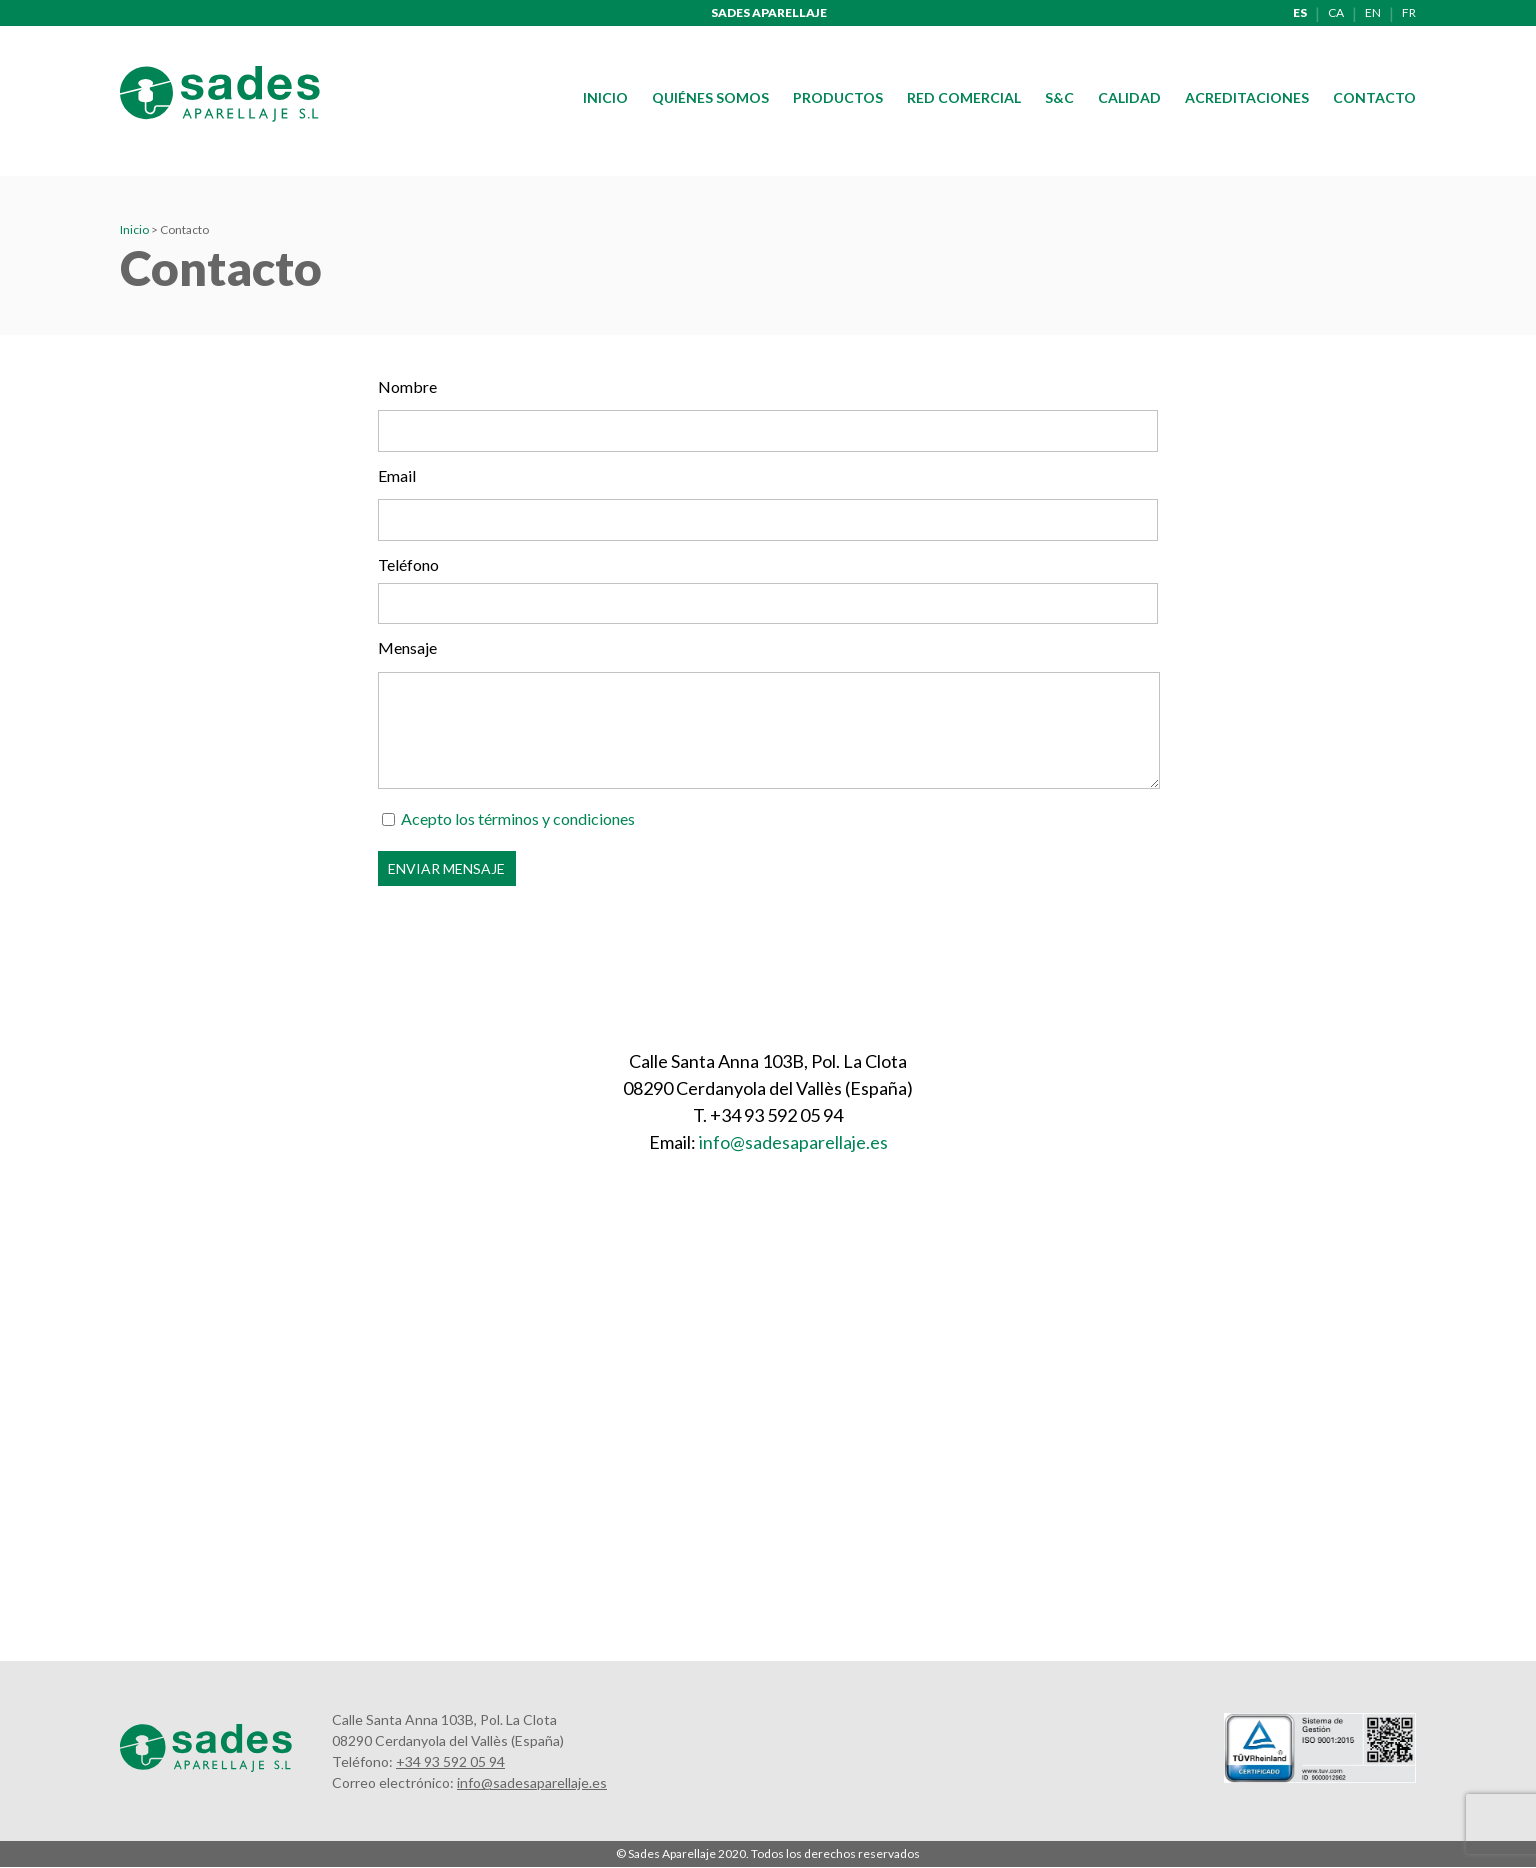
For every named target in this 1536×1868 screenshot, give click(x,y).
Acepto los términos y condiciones (518, 818)
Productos (838, 97)
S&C (1059, 97)
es (1300, 12)
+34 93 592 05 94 (450, 1761)
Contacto (1374, 97)
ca (1336, 12)
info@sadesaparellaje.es (793, 1142)
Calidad (1129, 97)
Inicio (605, 97)
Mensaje (407, 647)
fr (1409, 12)
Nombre (407, 386)
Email (397, 475)
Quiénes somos (710, 97)
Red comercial (964, 97)
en (1373, 12)
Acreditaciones (1247, 97)
